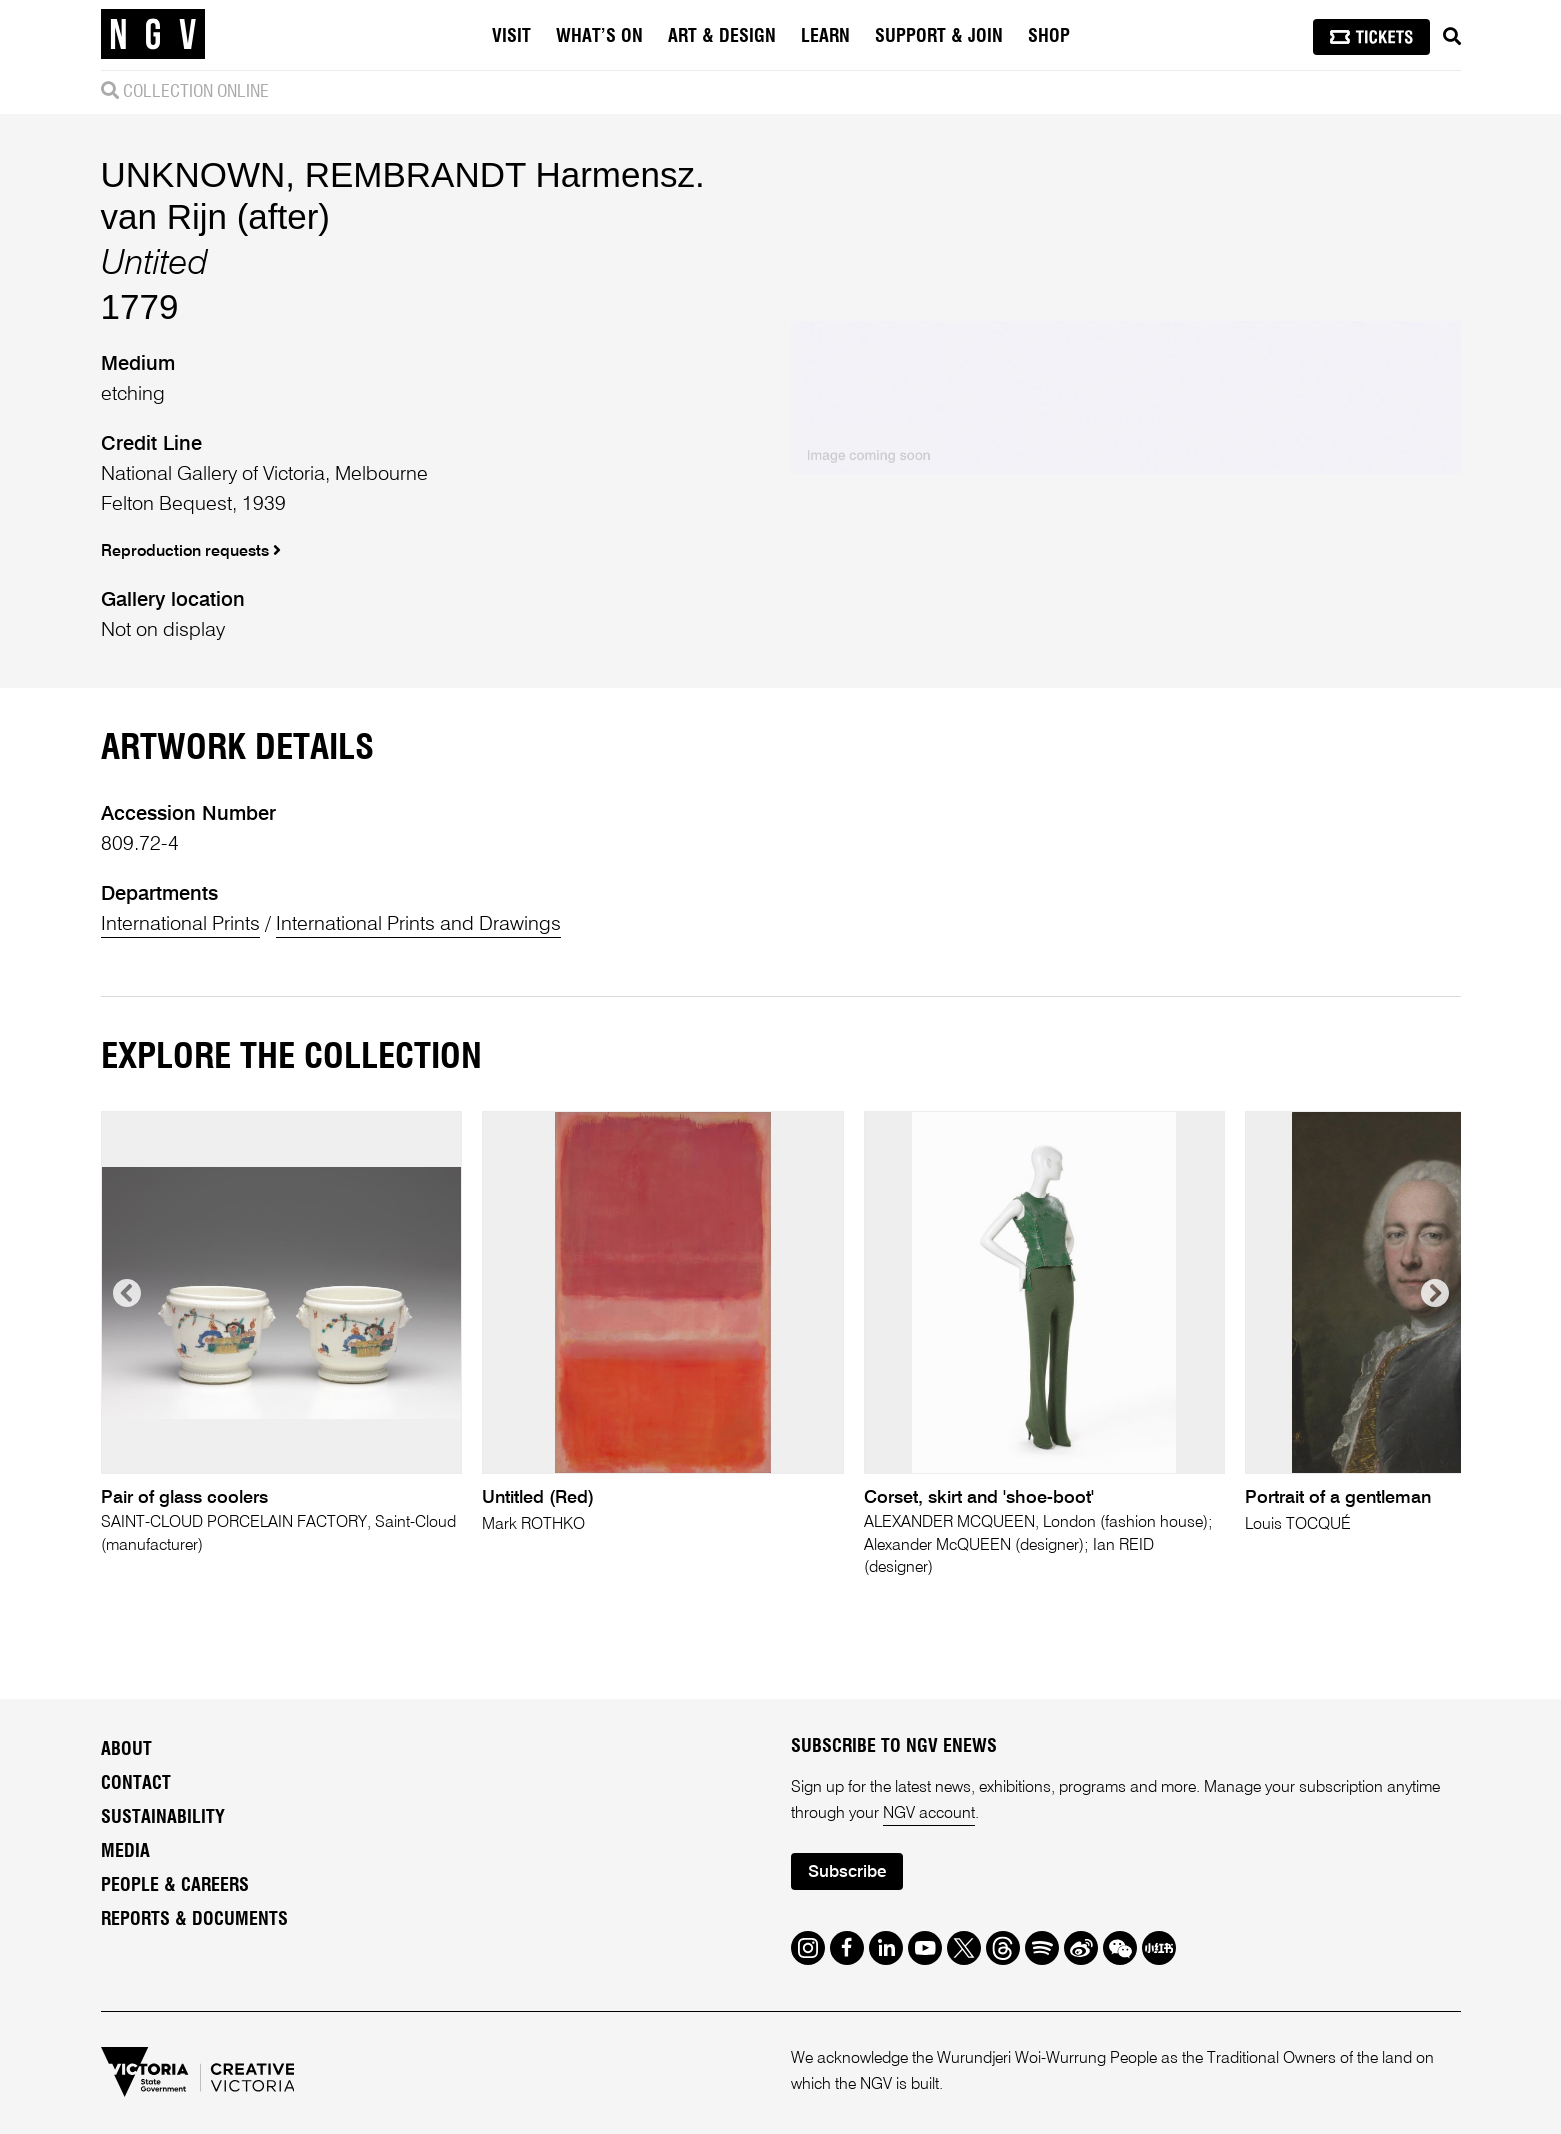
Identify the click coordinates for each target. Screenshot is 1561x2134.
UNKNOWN (193, 174)
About (126, 1750)
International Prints (180, 925)
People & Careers (175, 1886)
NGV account (929, 1814)
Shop (1049, 37)
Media (125, 1852)
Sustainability (163, 1818)
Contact (136, 1784)
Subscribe (847, 1872)
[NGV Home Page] (153, 35)
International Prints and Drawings (418, 925)
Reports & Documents (194, 1920)
